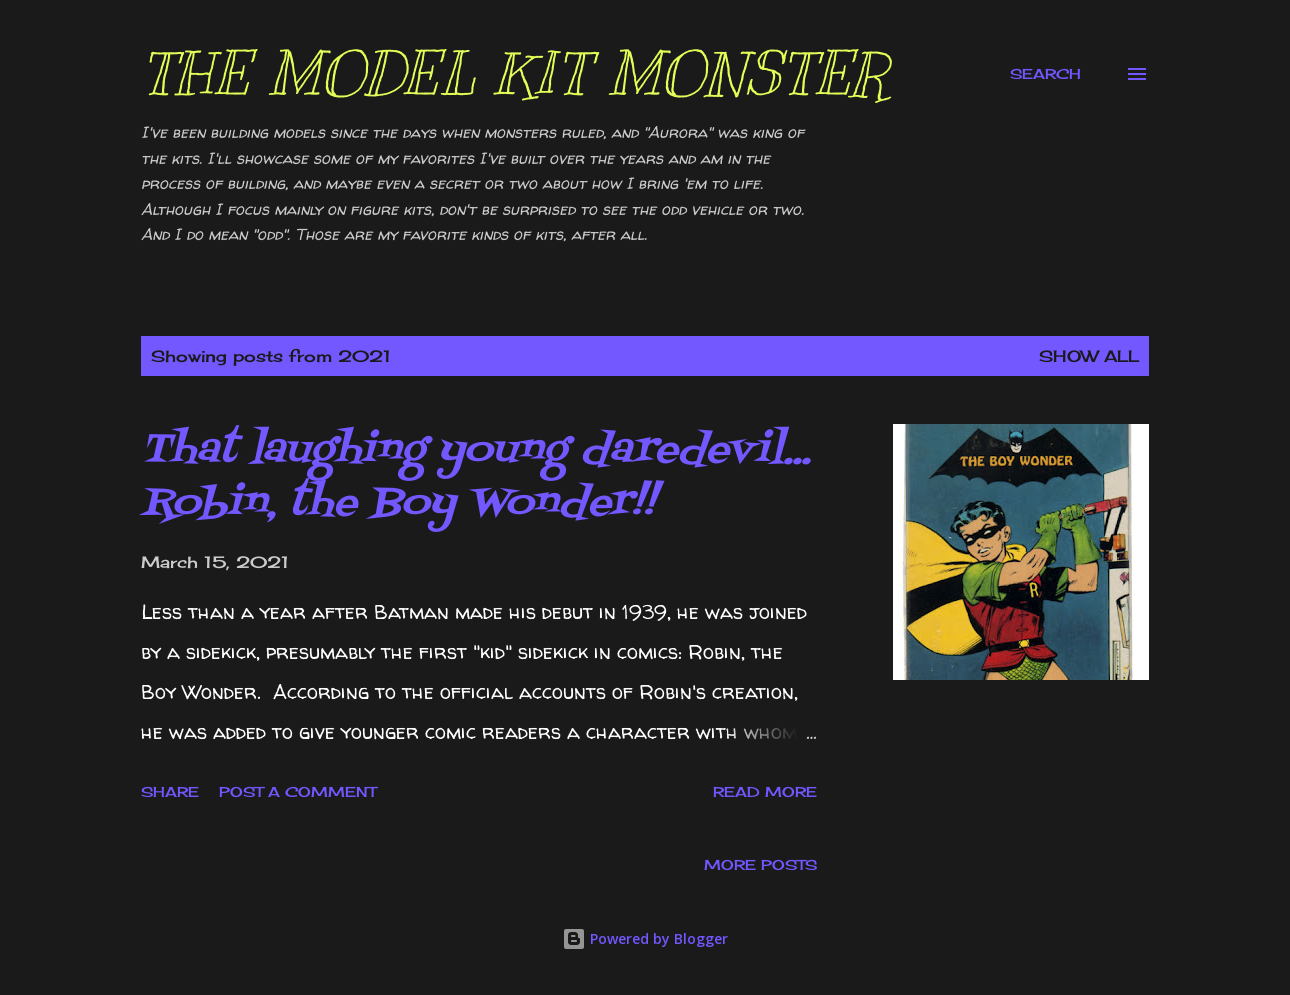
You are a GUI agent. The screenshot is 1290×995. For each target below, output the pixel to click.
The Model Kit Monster (514, 74)
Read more (765, 791)
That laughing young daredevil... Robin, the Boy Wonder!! (476, 477)
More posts (760, 864)
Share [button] (170, 791)
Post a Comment (297, 791)
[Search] (1045, 74)
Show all (1089, 356)
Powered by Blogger (645, 938)
